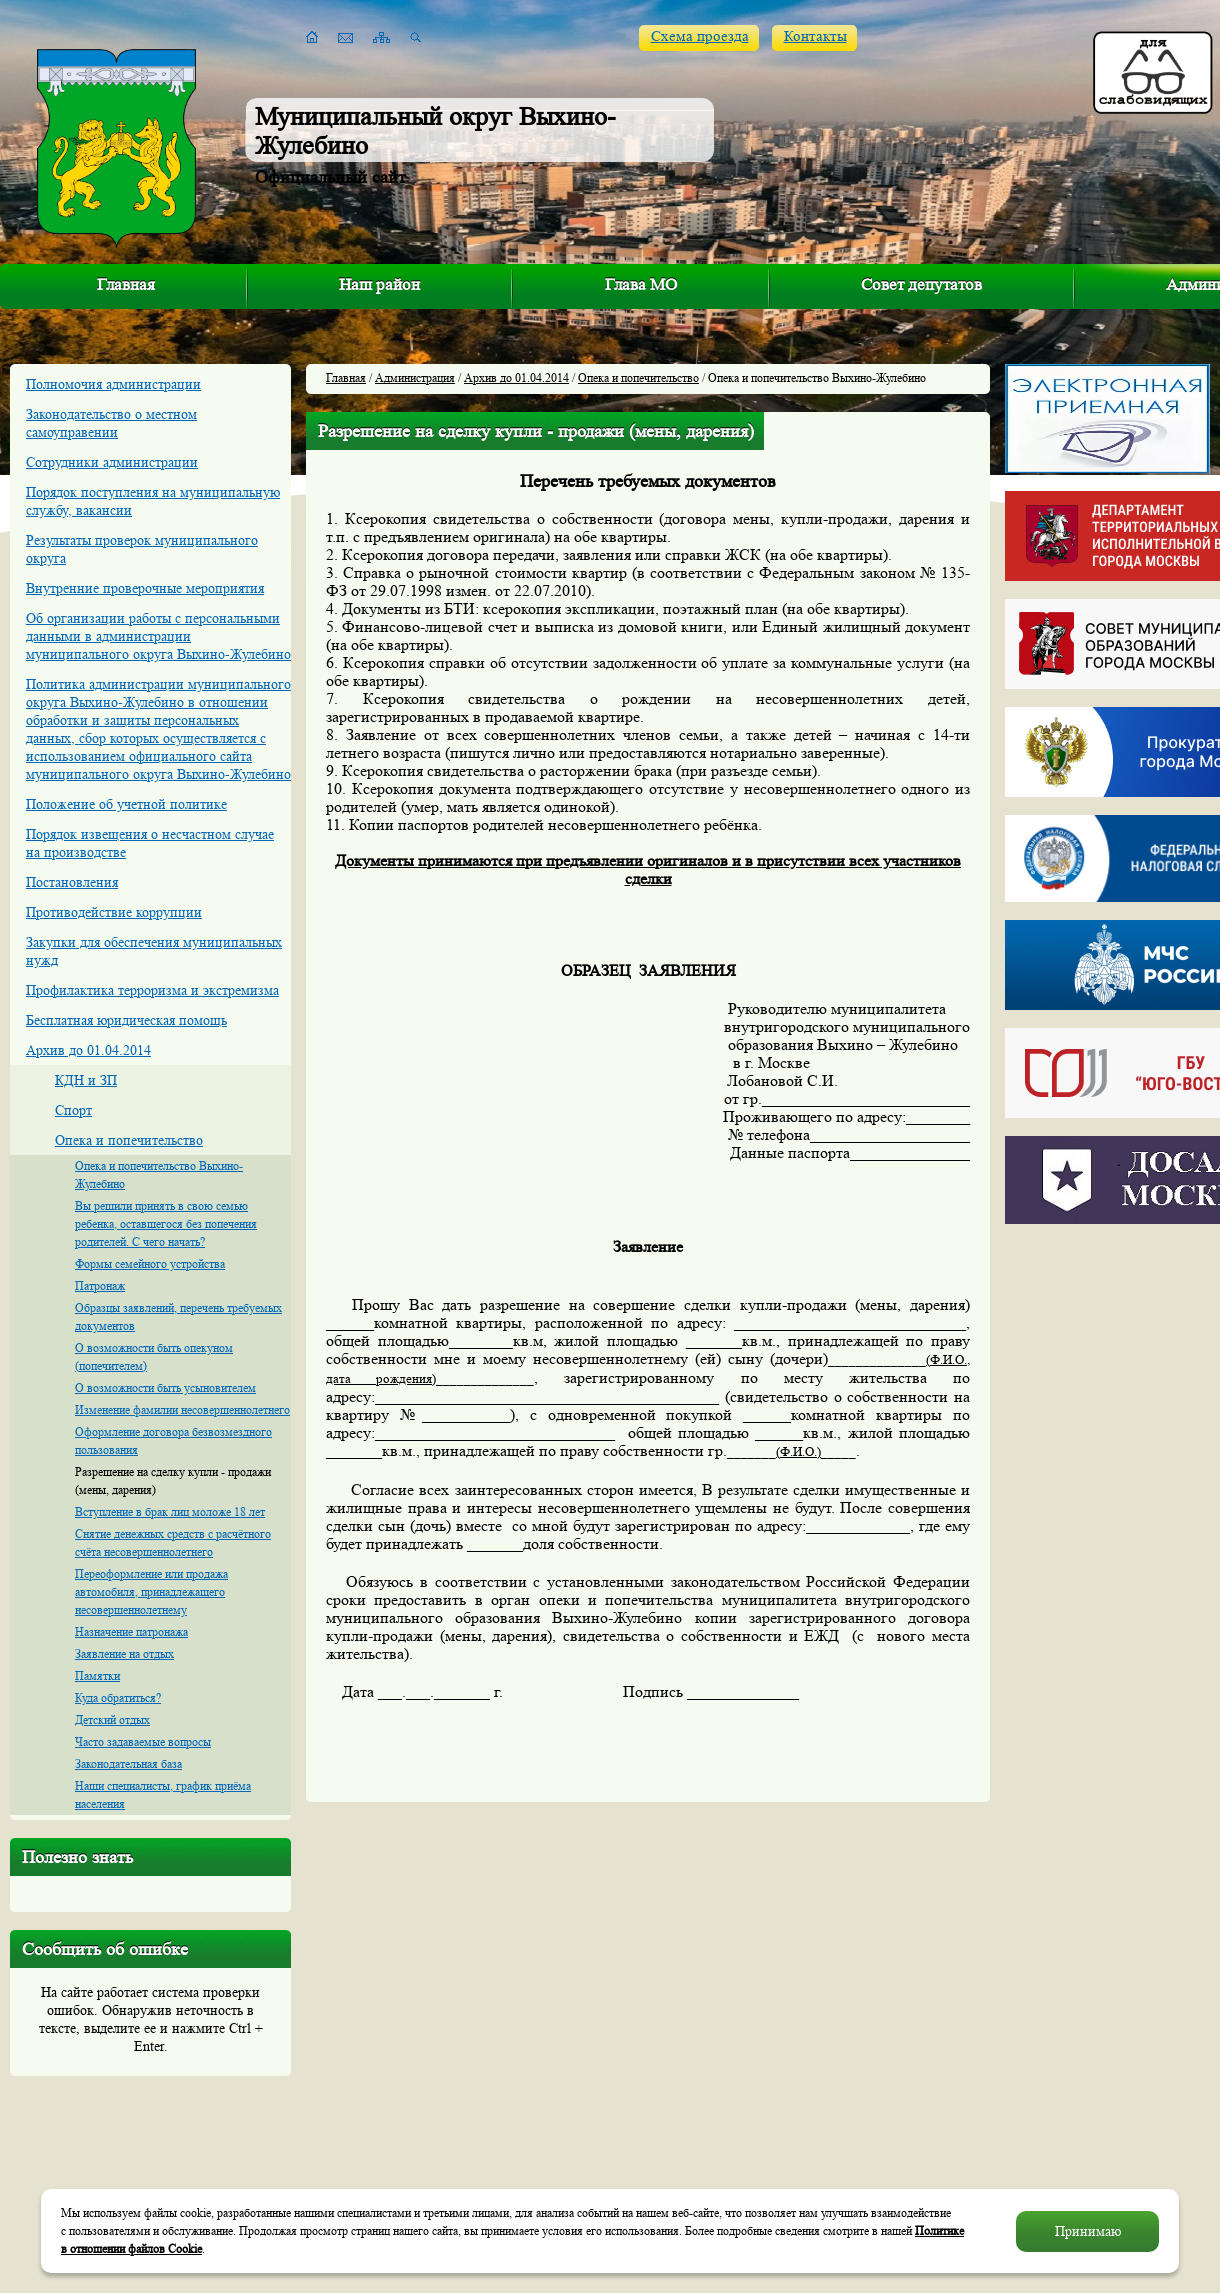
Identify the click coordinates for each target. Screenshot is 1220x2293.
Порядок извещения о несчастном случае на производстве (150, 843)
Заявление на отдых (124, 1653)
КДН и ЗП (86, 1080)
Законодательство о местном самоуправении (111, 423)
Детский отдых (112, 1719)
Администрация (415, 377)
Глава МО (641, 284)
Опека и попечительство (129, 1140)
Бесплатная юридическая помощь (126, 1020)
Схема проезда (700, 36)
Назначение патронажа (131, 1631)
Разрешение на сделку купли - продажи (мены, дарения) (173, 1480)
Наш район (379, 284)
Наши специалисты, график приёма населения (163, 1794)
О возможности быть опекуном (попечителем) (154, 1356)
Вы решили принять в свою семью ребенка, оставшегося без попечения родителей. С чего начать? (166, 1223)
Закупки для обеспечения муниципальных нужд (154, 951)
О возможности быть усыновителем (165, 1387)
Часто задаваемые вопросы (143, 1741)
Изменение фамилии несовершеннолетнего (182, 1409)
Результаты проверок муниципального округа (142, 549)
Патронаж (100, 1285)
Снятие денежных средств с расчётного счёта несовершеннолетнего (173, 1542)
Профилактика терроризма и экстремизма (152, 990)
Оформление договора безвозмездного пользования (173, 1440)
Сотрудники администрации (112, 462)
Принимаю (1088, 2231)
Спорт (73, 1110)
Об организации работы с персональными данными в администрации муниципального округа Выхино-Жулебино (158, 636)
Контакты (815, 36)
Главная (126, 284)
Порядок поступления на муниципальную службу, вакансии (153, 501)
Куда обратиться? (118, 1697)
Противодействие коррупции (114, 912)
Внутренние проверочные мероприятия (145, 588)
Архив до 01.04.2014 (88, 1050)
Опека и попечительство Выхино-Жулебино (159, 1174)
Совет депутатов (921, 284)
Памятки (97, 1675)
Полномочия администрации (113, 384)
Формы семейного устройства (150, 1263)
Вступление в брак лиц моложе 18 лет (170, 1511)
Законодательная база (128, 1763)
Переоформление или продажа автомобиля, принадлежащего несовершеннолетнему (151, 1591)
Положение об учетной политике (126, 804)
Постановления (72, 882)
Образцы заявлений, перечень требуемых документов (178, 1316)
